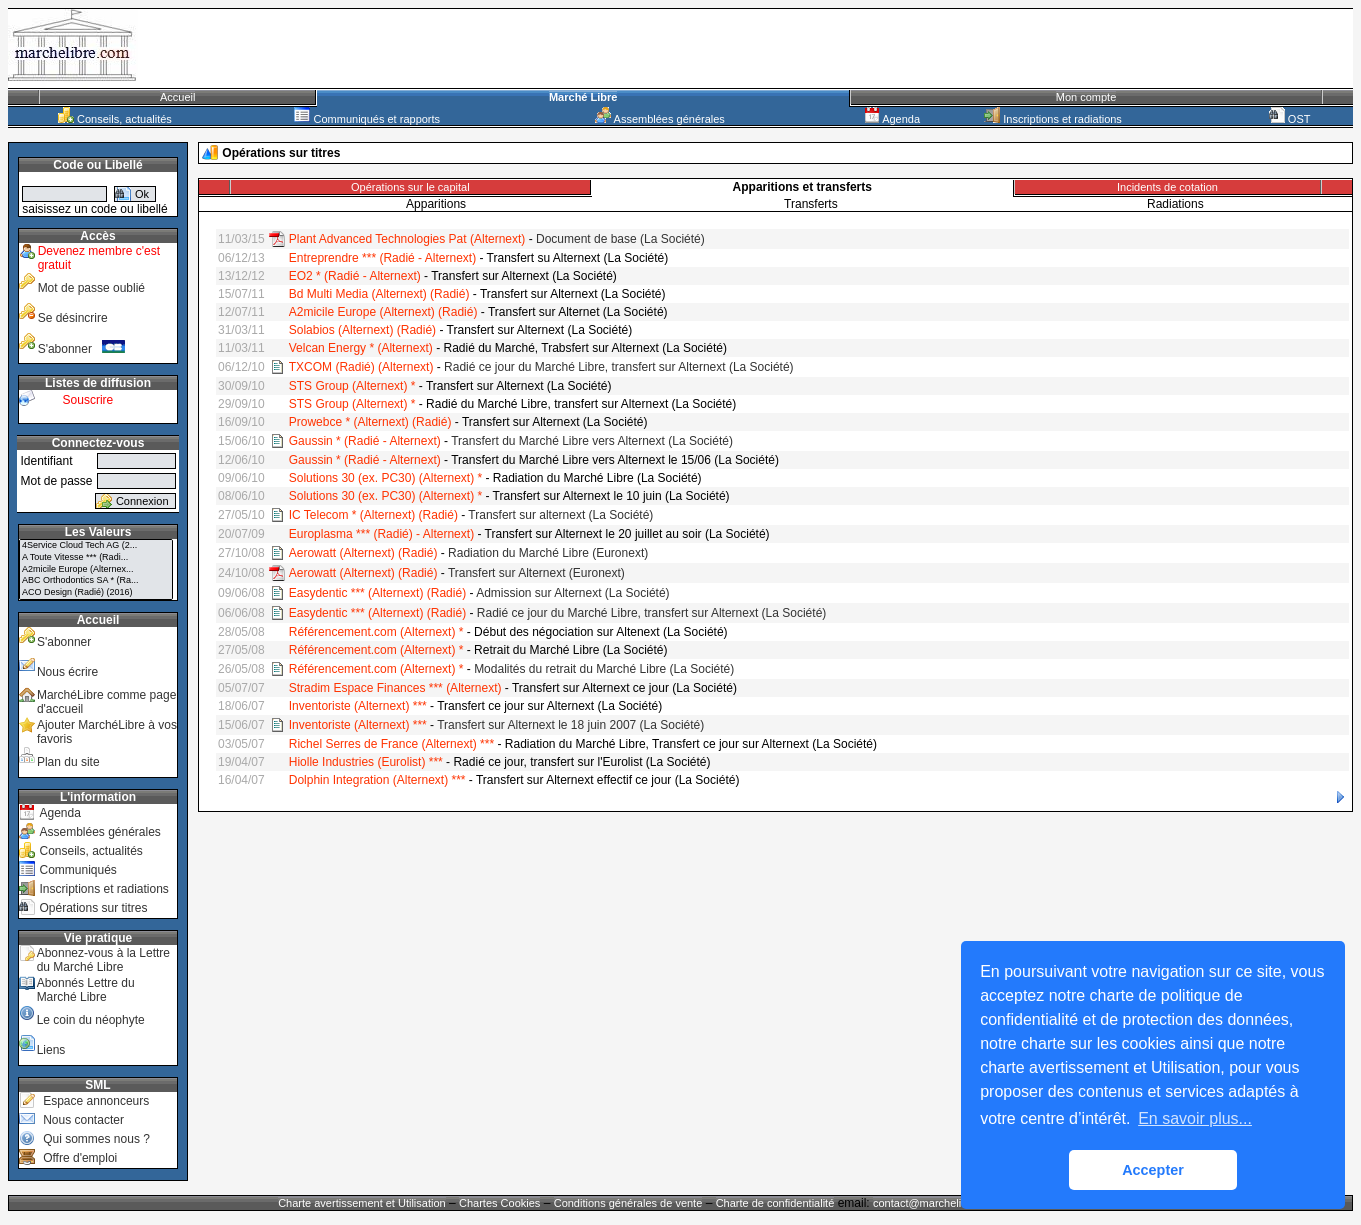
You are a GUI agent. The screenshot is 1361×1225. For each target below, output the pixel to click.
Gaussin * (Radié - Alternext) (365, 441)
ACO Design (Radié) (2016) (96, 593)
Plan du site (68, 762)
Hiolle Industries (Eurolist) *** (366, 762)
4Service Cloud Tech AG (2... (96, 546)
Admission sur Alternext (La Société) (572, 593)
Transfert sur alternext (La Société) (560, 515)
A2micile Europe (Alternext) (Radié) (383, 312)
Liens (51, 1050)
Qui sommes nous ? (96, 1139)
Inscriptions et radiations (1053, 119)
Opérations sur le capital (410, 187)
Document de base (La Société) (620, 239)
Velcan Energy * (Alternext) (361, 348)
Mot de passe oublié (91, 288)
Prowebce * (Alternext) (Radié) (370, 422)
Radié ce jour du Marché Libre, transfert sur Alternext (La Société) (619, 367)
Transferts (811, 204)
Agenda (892, 119)
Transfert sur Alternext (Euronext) (536, 573)
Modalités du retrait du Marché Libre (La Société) (604, 669)
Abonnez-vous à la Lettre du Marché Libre (103, 960)
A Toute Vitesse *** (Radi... (96, 558)
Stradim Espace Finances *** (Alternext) (395, 688)
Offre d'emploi (80, 1158)
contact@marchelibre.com (938, 1203)
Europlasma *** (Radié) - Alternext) (381, 534)
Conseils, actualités (115, 119)
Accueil (177, 97)
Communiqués (77, 870)
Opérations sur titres (93, 908)
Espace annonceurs (96, 1101)
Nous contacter (83, 1120)
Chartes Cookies (499, 1203)
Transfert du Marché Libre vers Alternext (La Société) (592, 441)
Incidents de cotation (1167, 187)
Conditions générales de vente (628, 1203)
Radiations (1175, 204)
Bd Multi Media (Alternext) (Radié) (379, 294)
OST (1290, 119)
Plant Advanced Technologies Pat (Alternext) (407, 239)
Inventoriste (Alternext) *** (358, 706)
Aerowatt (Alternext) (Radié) (363, 553)
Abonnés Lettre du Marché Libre (86, 990)
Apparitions (436, 204)
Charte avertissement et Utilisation (362, 1203)
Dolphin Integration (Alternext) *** (377, 780)
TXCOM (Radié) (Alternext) (361, 367)
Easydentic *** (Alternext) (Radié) (377, 593)
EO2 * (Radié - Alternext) (355, 276)
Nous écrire (67, 672)
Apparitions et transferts (802, 187)
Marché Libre (583, 97)
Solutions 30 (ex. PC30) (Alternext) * (385, 478)
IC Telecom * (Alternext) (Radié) (373, 515)
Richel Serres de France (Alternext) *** (391, 744)
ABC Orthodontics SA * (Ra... (96, 581)
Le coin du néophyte (91, 1020)
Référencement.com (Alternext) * (376, 632)
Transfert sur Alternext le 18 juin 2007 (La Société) (570, 725)
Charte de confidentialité (775, 1203)
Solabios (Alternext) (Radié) (362, 330)
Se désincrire (73, 318)
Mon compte (1086, 97)
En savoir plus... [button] (1195, 1118)
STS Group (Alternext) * (352, 386)
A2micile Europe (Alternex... (96, 570)
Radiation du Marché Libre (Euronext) (548, 553)
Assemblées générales (660, 119)
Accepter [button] (1153, 1170)
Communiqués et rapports (367, 119)
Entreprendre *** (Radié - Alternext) (382, 258)
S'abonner (82, 349)
